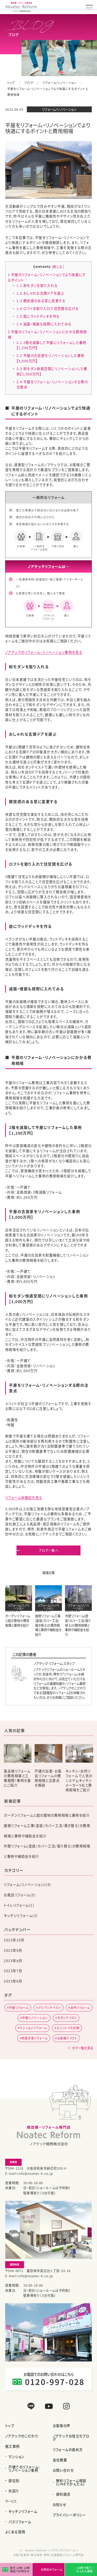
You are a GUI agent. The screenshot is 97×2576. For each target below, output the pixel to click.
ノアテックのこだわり (21, 2436)
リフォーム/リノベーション (60, 83)
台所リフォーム (80, 2008)
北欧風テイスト (67, 2038)
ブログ (28, 83)
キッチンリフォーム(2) (21, 1915)
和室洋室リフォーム (35, 2038)
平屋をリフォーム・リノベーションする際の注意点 (52, 384)
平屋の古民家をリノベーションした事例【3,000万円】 (50, 358)
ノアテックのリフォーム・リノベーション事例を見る (43, 652)
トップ (11, 83)
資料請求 (63, 2494)
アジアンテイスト (49, 2008)
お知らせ (59, 2504)
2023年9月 (13, 1950)
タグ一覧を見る (82, 2047)
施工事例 (12, 2446)
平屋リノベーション (35, 2018)
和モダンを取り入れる (37, 285)
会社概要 (60, 2460)
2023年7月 (13, 1970)
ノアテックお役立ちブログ (71, 2437)
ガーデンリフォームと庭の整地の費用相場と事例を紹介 (47, 1815)
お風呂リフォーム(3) (20, 1894)
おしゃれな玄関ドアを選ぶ (40, 293)
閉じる (57, 266)
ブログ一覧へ (48, 1550)
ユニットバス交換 (68, 2028)
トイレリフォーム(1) (19, 1905)
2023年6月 (13, 1981)
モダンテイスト (67, 2018)
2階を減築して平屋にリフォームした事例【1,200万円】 (51, 345)
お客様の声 (61, 2425)
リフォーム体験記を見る (23, 1497)
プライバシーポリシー (69, 2515)
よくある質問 (15, 2531)
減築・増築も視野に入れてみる (44, 323)
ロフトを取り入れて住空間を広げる (47, 308)
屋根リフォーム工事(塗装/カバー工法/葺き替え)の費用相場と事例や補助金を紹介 (47, 1830)
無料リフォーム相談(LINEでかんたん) (71, 2482)
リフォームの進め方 (68, 2449)
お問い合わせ (63, 2470)
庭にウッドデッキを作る (38, 316)
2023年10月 (14, 1939)
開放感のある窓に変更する (41, 300)
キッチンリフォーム (22, 2511)
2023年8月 (13, 1960)
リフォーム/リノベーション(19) (27, 1884)
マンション (16, 2456)
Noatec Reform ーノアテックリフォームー (51, 2550)
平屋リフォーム (18, 2008)
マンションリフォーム (33, 2028)
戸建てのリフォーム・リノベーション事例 (24, 2468)
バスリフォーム (19, 2521)
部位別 (13, 2480)
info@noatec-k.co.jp (35, 2173)
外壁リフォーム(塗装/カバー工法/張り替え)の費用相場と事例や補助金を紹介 (47, 1851)
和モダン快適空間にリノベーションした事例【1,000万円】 (51, 371)
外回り (13, 2491)
